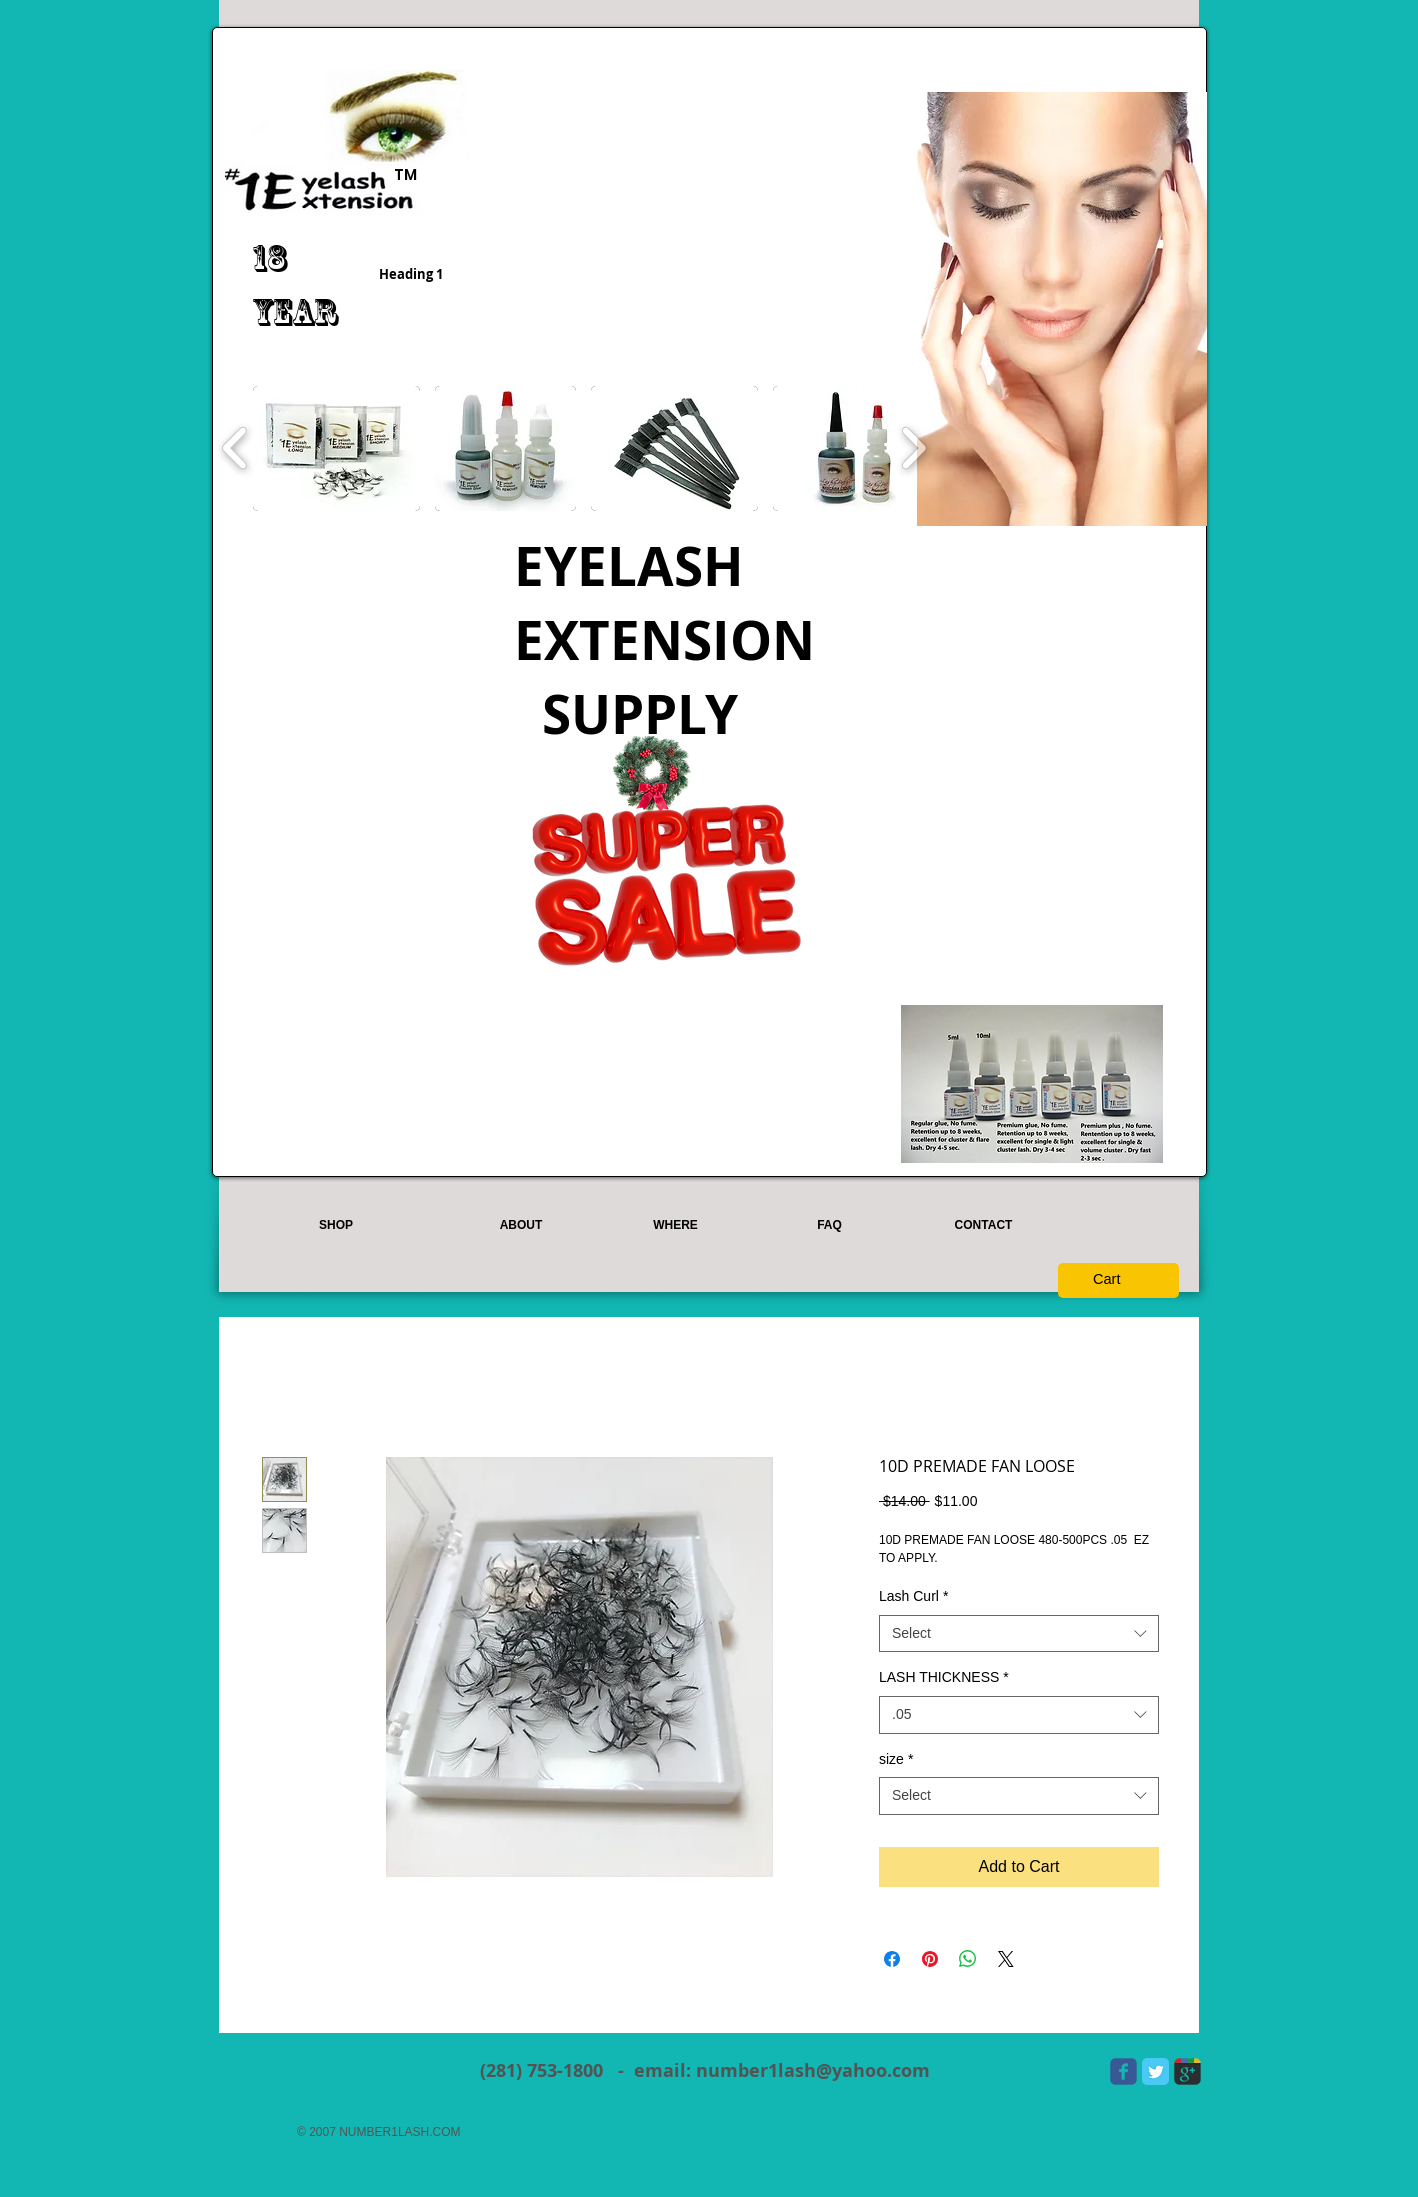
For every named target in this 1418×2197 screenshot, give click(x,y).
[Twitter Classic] (1155, 2071)
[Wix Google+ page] (1187, 2071)
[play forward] (913, 448)
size (896, 1759)
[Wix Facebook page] (1123, 2071)
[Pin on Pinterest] (930, 1959)
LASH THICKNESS (944, 1677)
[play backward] (235, 448)
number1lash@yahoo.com (813, 2070)
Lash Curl (913, 1596)
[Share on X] (1006, 1959)
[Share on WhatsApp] (968, 1959)
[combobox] (1019, 1634)
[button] (336, 448)
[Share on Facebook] (892, 1959)
